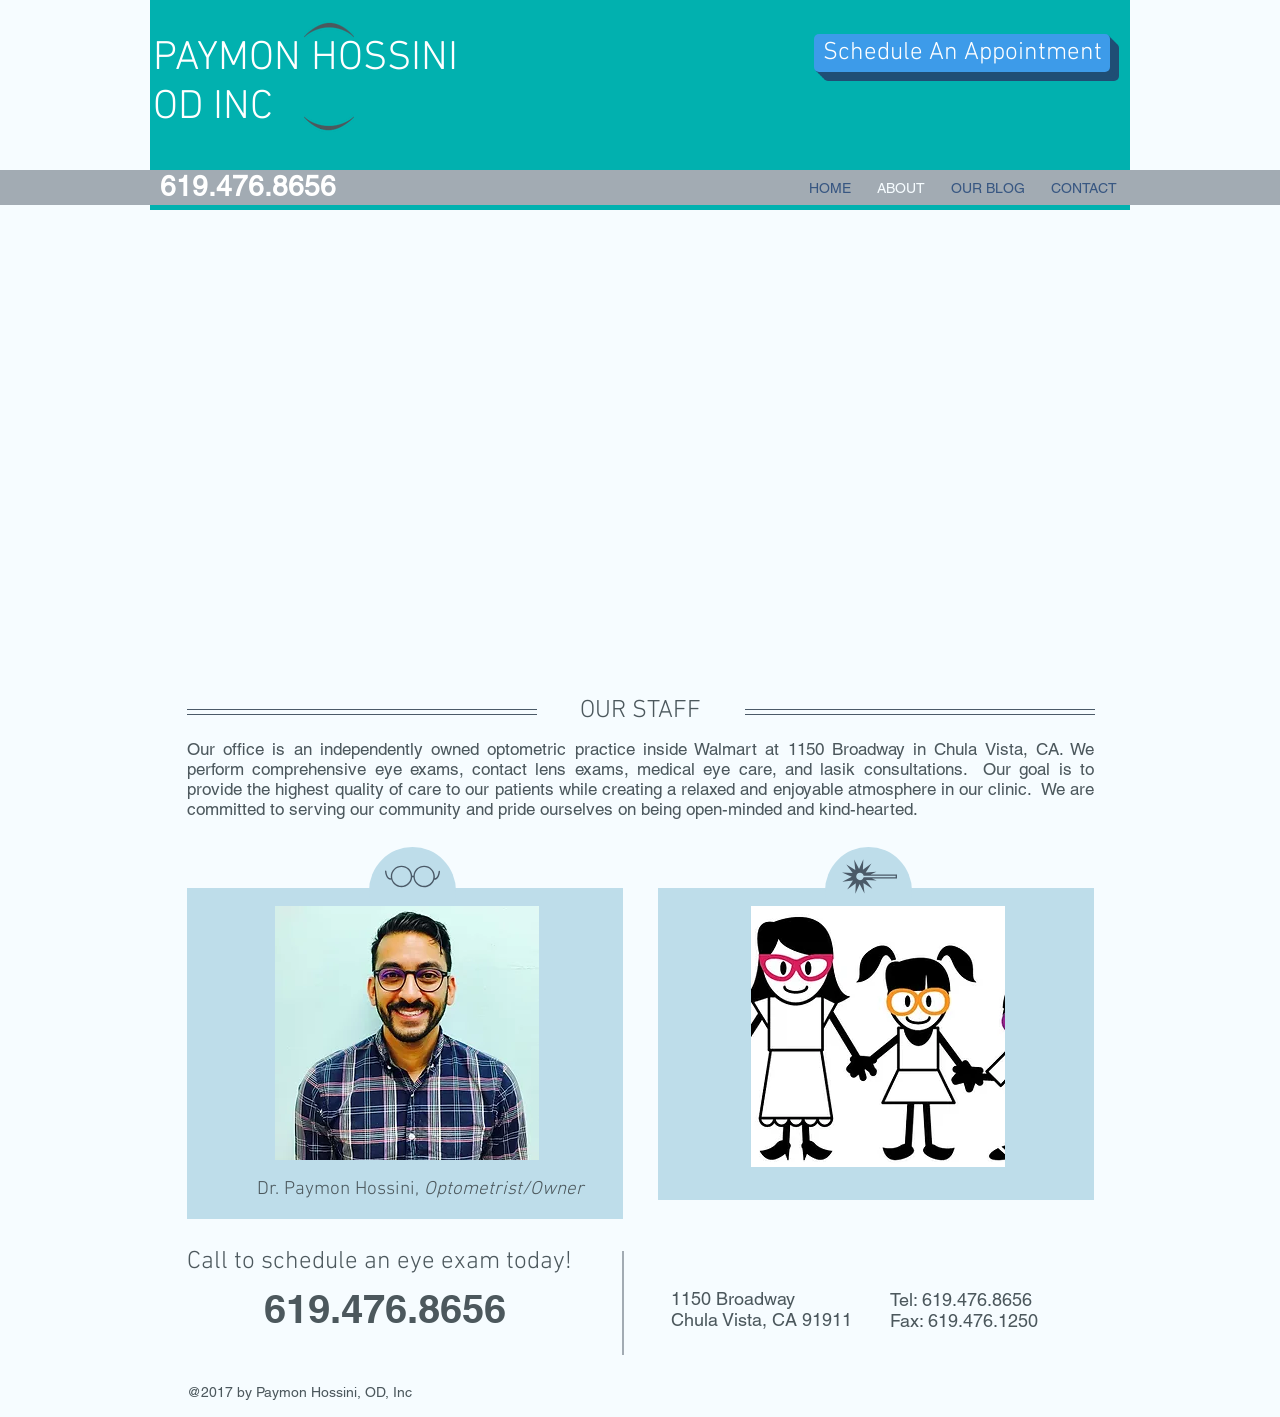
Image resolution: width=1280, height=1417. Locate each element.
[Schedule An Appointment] (962, 53)
